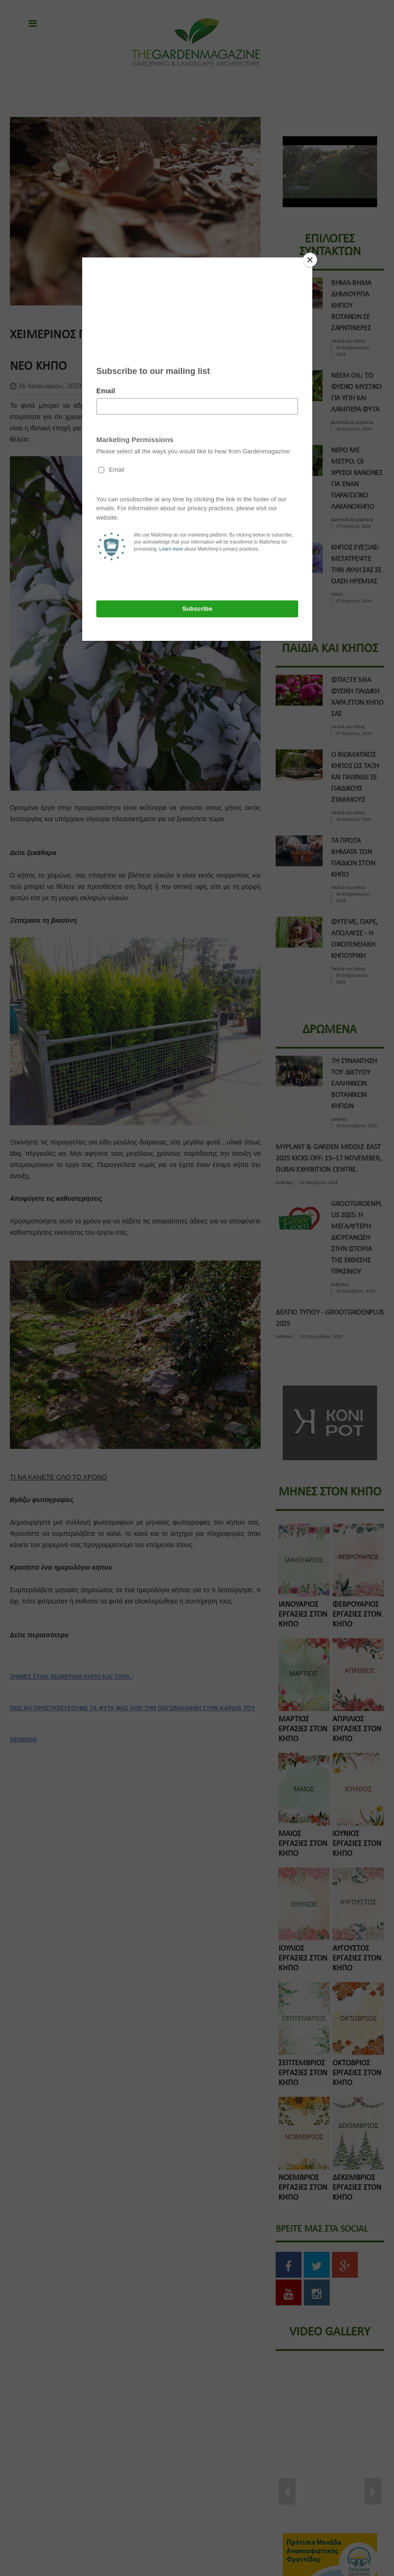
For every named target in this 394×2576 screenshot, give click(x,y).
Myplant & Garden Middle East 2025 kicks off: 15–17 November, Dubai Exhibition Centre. (329, 1159)
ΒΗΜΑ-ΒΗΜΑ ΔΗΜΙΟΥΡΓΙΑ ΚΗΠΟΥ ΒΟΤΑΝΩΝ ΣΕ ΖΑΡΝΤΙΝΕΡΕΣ (351, 306)
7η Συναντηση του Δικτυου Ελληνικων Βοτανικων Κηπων (354, 1084)
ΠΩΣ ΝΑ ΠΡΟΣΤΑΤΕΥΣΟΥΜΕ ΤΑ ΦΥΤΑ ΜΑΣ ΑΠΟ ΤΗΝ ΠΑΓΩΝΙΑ (97, 1708)
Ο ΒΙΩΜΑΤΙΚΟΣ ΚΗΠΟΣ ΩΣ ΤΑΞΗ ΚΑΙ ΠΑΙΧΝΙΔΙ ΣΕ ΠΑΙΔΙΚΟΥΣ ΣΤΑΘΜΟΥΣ (355, 777)
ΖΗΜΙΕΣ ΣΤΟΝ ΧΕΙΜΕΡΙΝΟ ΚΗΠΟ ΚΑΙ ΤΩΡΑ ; (71, 1676)
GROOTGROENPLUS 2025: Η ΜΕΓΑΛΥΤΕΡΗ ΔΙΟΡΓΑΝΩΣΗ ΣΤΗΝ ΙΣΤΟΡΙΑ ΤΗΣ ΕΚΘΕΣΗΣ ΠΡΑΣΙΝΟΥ (356, 1238)
